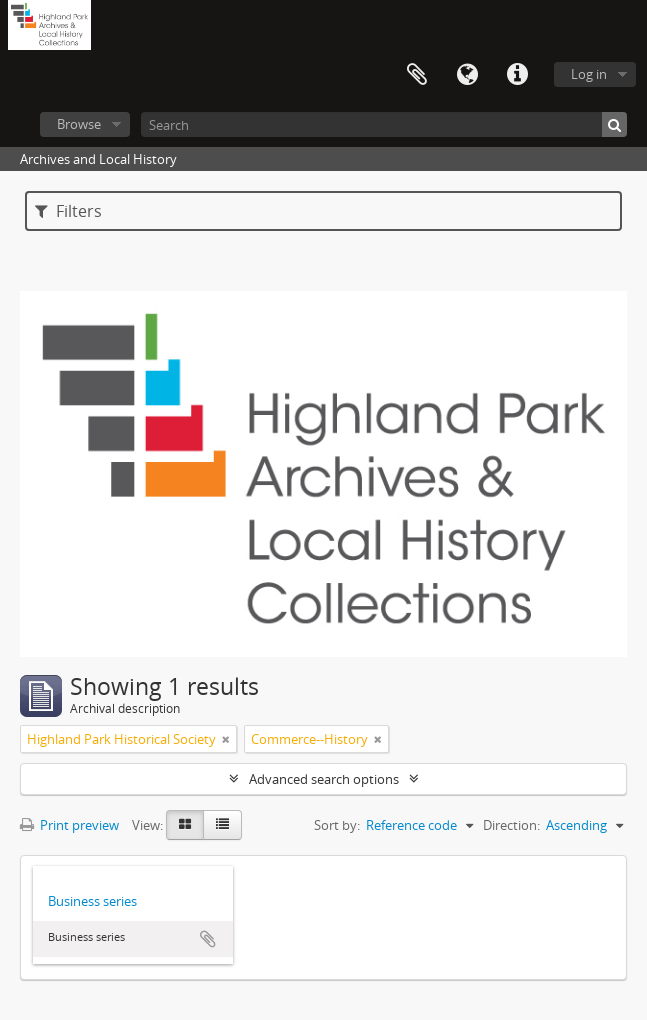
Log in (589, 74)
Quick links (517, 75)
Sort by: (337, 825)
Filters (68, 211)
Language (467, 75)
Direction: (511, 825)
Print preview (69, 825)
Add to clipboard (208, 939)
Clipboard (417, 75)
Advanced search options (324, 779)
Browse (79, 124)
